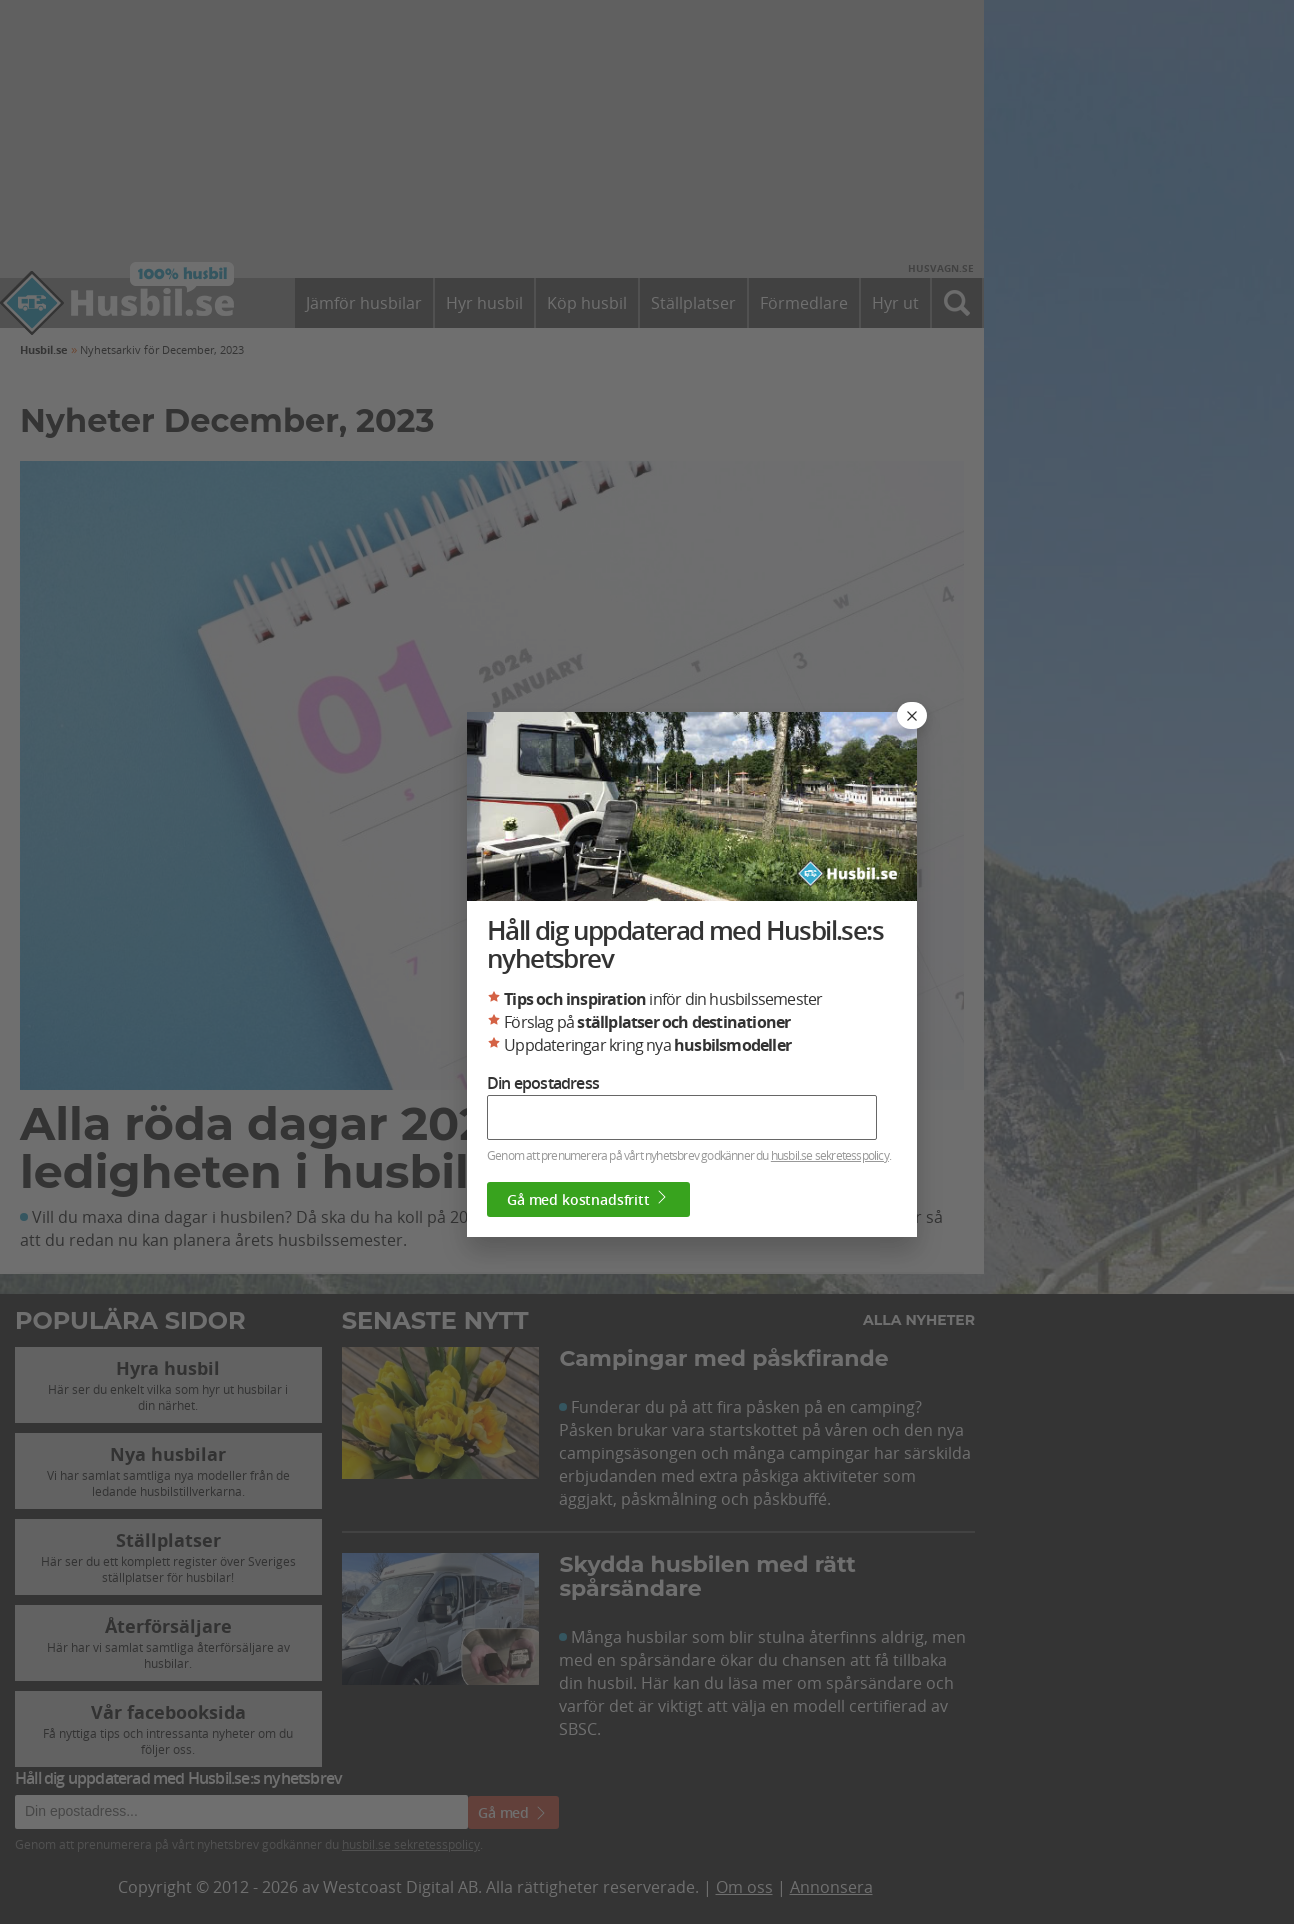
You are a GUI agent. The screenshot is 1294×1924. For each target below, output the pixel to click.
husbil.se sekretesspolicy (830, 1155)
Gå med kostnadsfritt (588, 1199)
